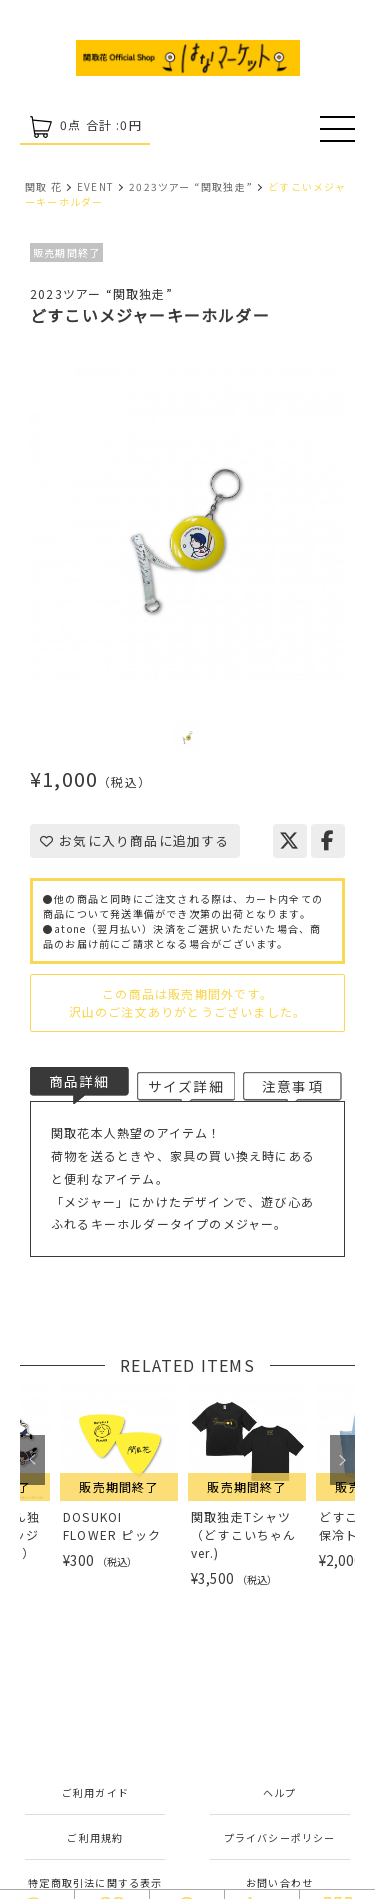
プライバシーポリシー (280, 1837)
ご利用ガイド (95, 1792)
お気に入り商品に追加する (135, 840)
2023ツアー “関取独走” (191, 186)
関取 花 (43, 186)
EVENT (95, 186)
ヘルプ (280, 1792)
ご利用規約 (95, 1837)
